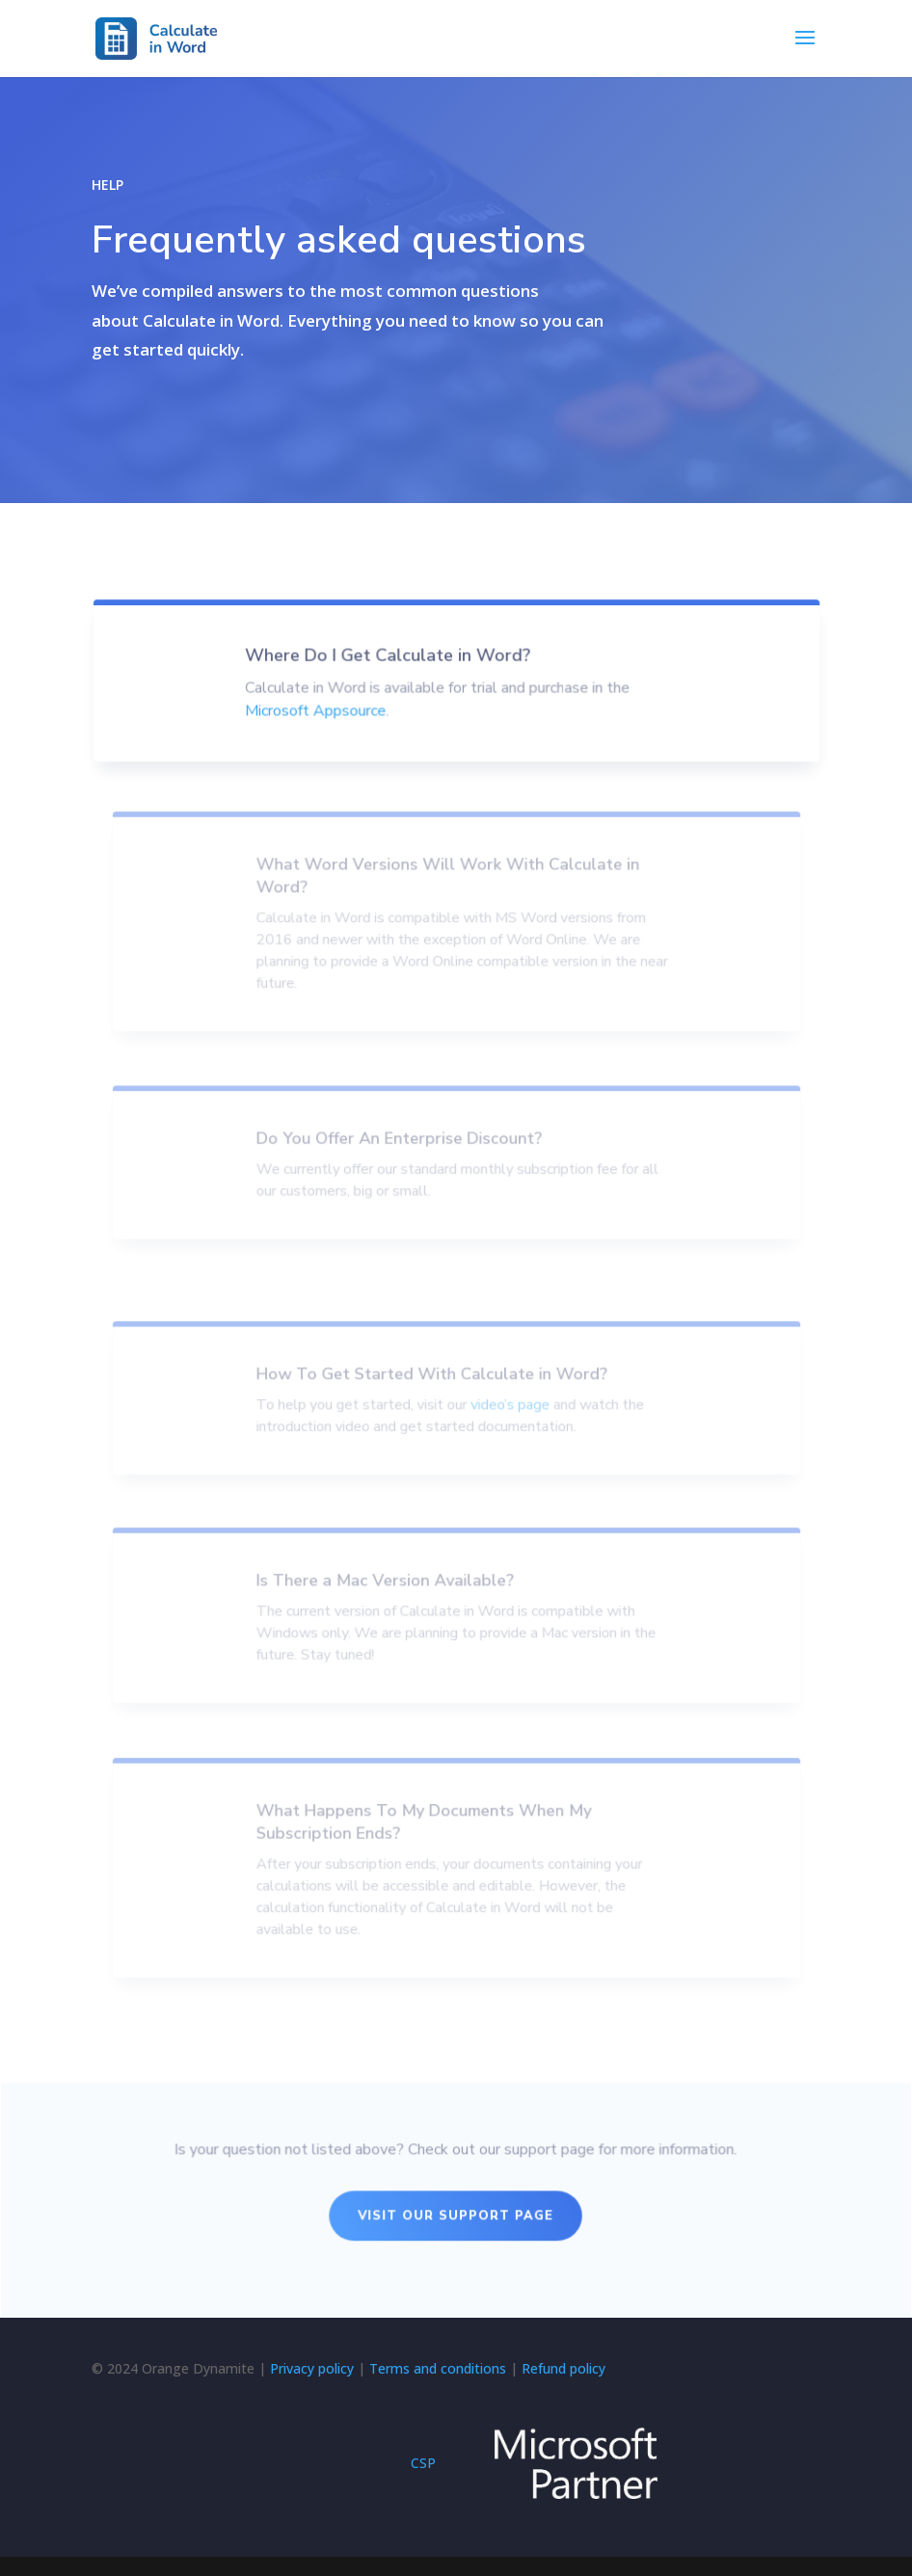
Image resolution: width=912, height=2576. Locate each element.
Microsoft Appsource (320, 734)
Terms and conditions (437, 2368)
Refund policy (563, 2368)
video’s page (507, 1417)
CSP (423, 2463)
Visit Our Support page (456, 2216)
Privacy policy (312, 2368)
